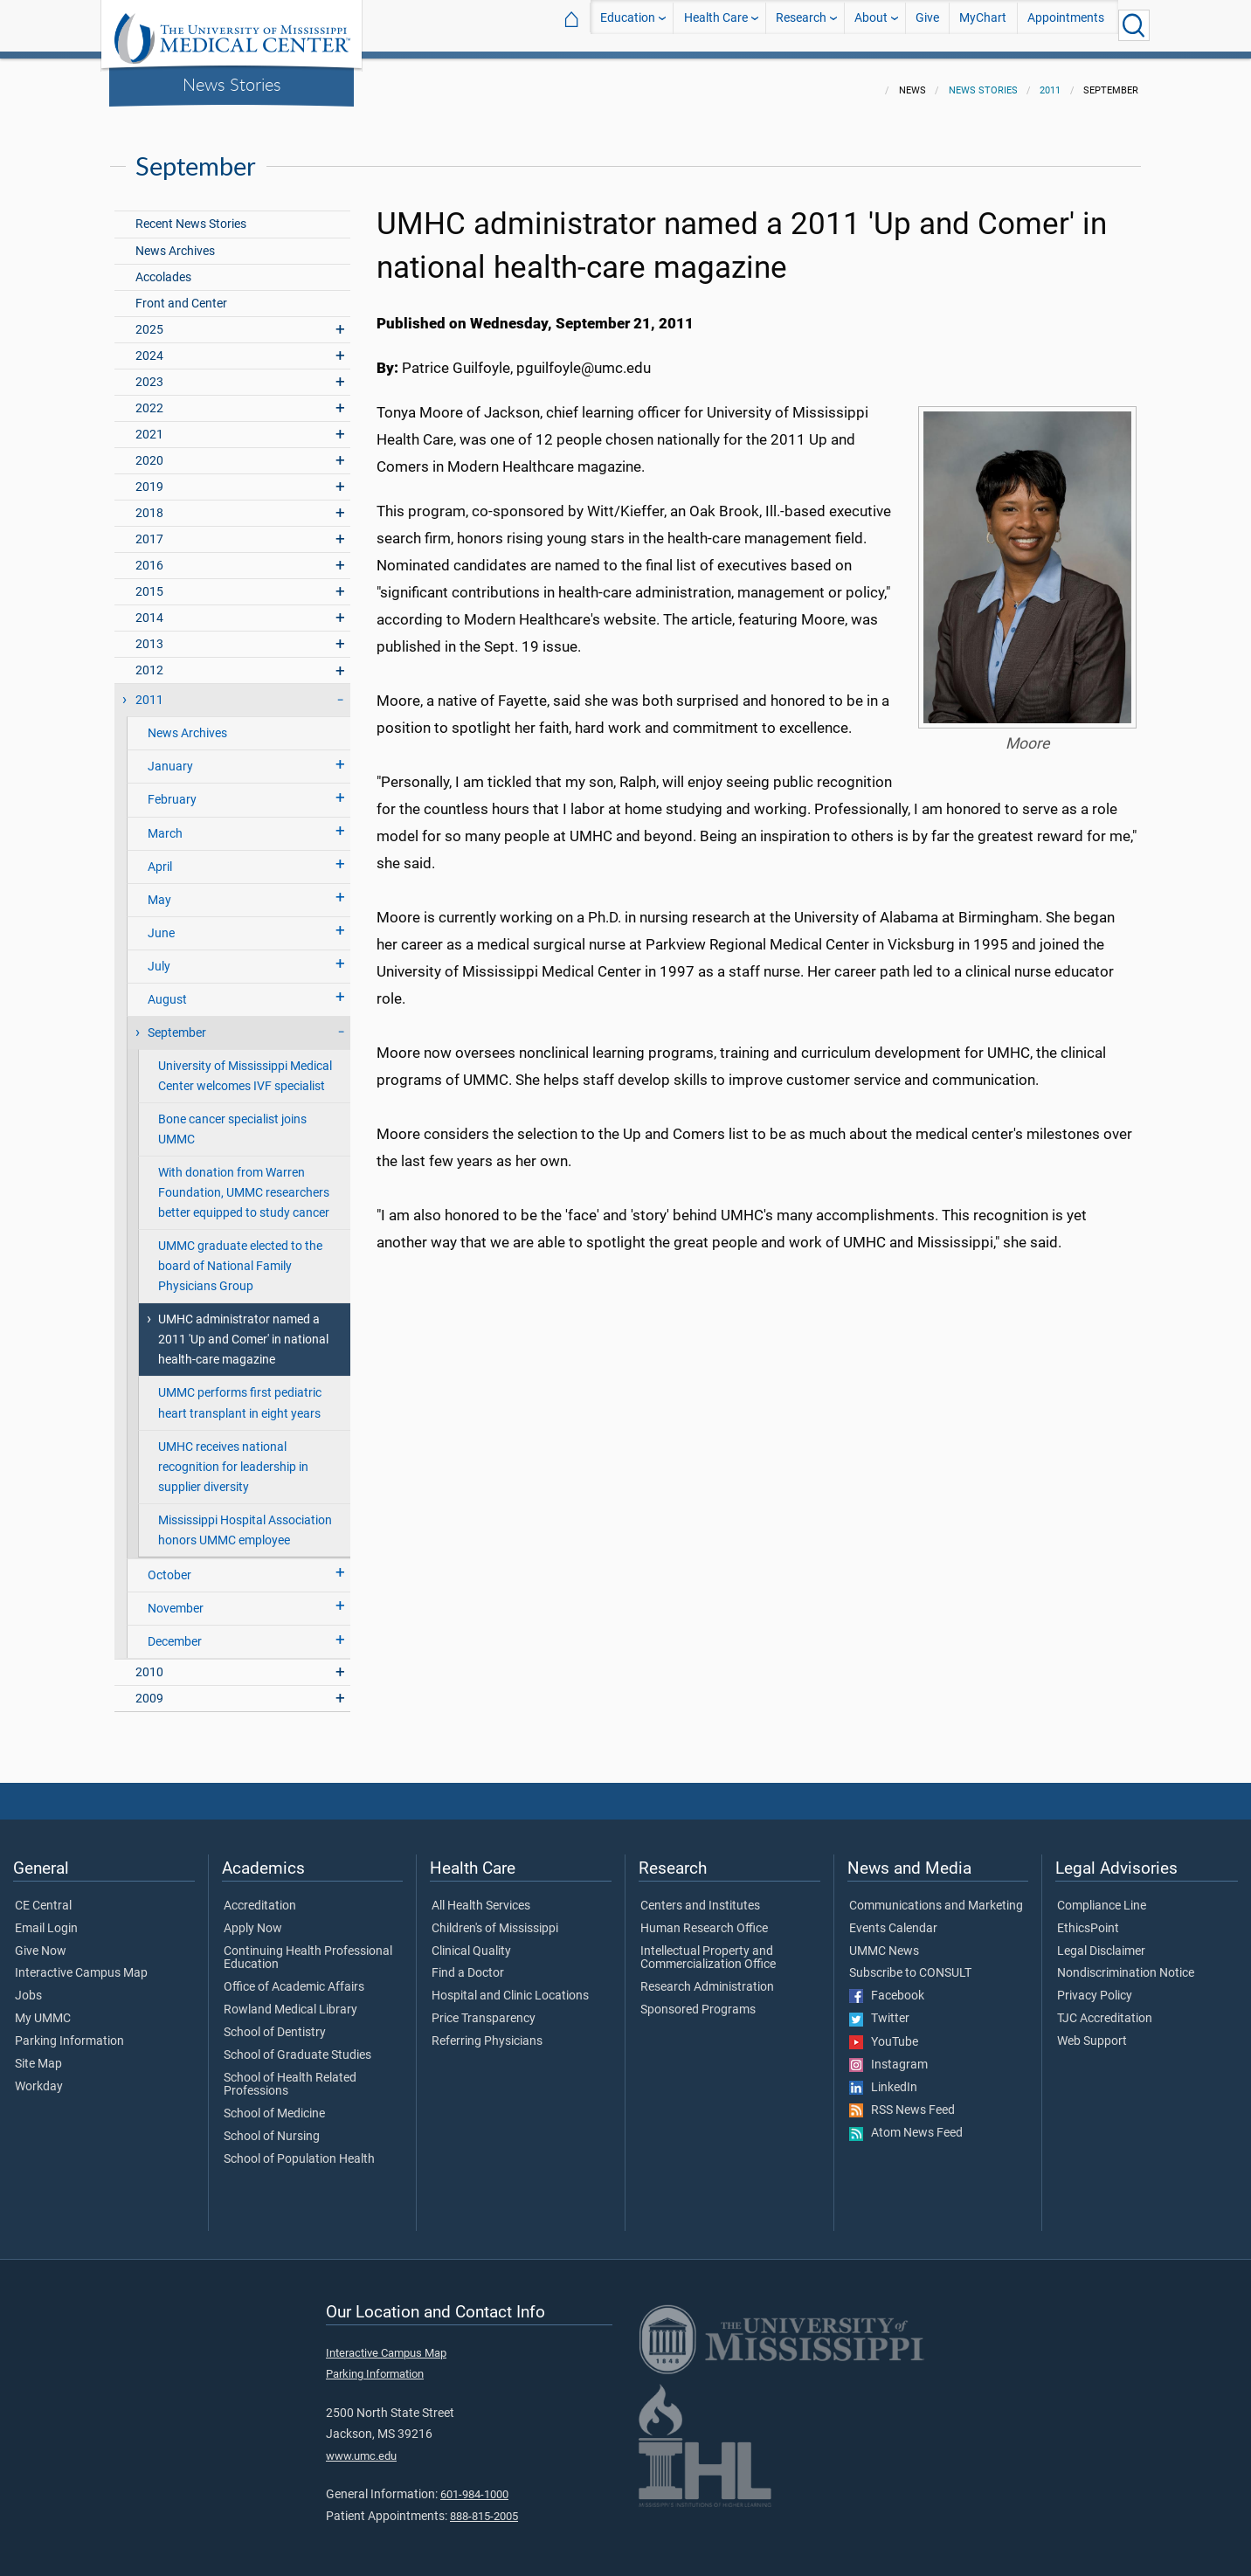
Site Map (38, 2054)
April (160, 856)
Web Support (1092, 2031)
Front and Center (181, 293)
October (169, 1564)
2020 (149, 450)
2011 (1050, 80)
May (159, 889)
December (175, 1631)
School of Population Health (299, 2149)
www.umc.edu (361, 2445)
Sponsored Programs (698, 1999)
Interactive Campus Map (81, 1963)
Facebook (886, 1985)
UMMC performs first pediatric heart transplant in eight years (239, 1392)
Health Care (716, 24)
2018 (149, 502)
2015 (149, 581)
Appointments (1065, 24)
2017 (149, 528)
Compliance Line (1101, 1896)
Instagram (888, 2054)
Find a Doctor (468, 1963)
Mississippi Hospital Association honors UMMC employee (245, 1519)
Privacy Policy (1094, 1985)
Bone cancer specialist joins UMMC (232, 1119)
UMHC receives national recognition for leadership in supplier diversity (233, 1456)
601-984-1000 (474, 2483)
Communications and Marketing (936, 1896)
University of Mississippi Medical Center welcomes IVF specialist (245, 1065)
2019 (149, 476)
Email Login (46, 1918)
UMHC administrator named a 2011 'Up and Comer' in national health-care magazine (243, 1329)
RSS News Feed (902, 2100)
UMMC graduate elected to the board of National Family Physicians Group (240, 1255)
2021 (149, 424)
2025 (149, 319)
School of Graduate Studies (297, 2045)
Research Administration (707, 1977)
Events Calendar (893, 1918)
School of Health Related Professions (290, 2075)
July (159, 956)
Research (801, 24)
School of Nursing (272, 2126)
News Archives (175, 240)
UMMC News (884, 1941)
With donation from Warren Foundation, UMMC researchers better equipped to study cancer (243, 1182)
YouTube (883, 2032)
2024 (149, 345)
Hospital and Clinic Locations (510, 1985)
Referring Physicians (487, 2031)
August (167, 989)
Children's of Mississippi (495, 1918)
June (161, 922)
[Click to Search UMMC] (1134, 25)
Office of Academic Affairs (294, 1977)
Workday (39, 2076)
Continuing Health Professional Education (308, 1948)
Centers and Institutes (700, 1896)
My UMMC (43, 2008)
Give (927, 24)
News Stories (232, 84)
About (871, 24)
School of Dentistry (275, 2022)
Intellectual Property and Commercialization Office (708, 1948)
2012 (149, 660)
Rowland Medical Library (290, 1999)
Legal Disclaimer (1101, 1941)
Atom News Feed (906, 2123)
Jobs (28, 1985)
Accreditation (260, 1896)
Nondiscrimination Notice (1125, 1963)
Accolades (163, 266)
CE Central (43, 1896)
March (165, 823)
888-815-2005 (484, 2505)
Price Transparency (484, 2008)
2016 (149, 555)
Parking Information (69, 2031)
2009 (149, 1688)
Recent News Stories (190, 213)
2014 (149, 607)
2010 (149, 1661)
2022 (149, 397)
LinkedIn (883, 2077)
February (172, 789)
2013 (149, 633)
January (170, 756)
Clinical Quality (471, 1941)
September (177, 1022)
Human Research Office (704, 1918)
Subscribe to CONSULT (910, 1963)
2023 (149, 371)
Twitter (879, 2008)
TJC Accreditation (1104, 2008)
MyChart (982, 24)
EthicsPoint (1088, 1918)
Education (627, 24)
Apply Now (253, 1918)
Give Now (40, 1941)
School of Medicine (274, 2103)
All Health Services (481, 1896)
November (176, 1598)
